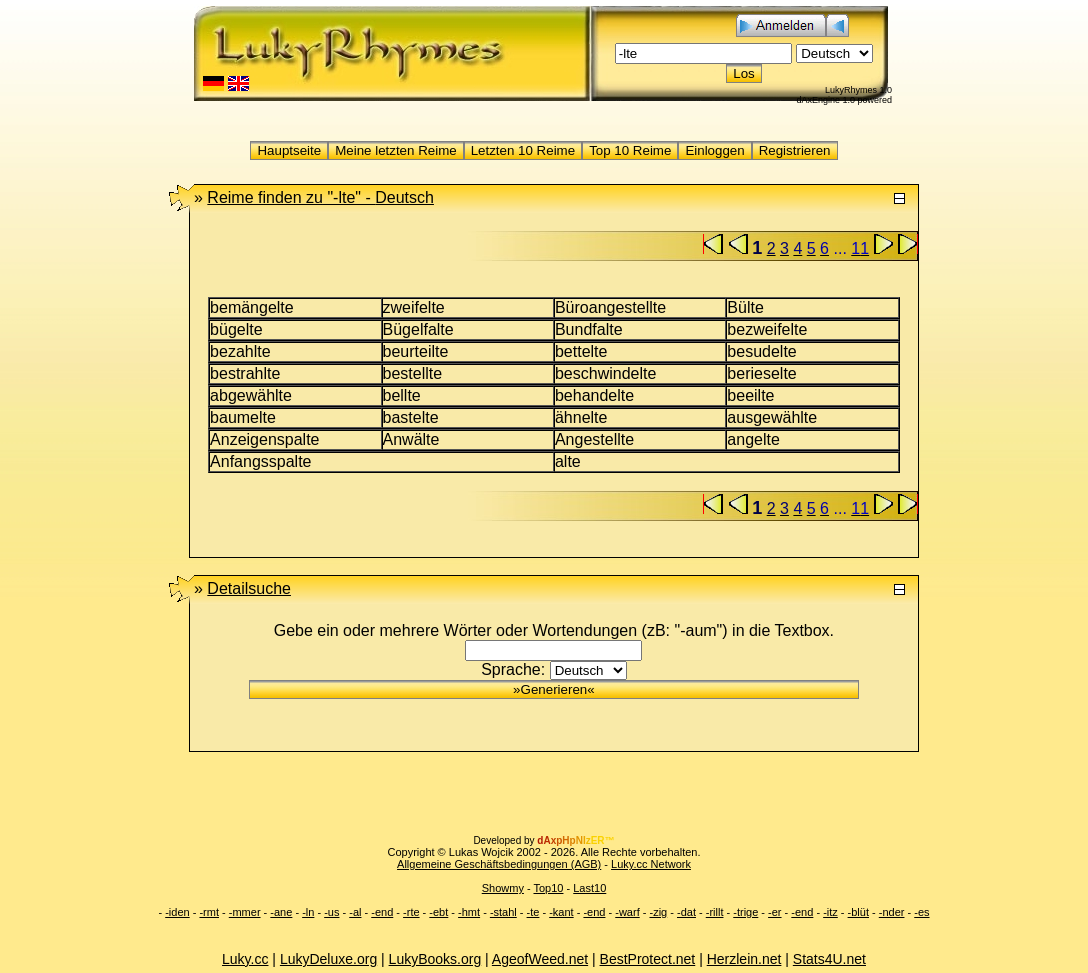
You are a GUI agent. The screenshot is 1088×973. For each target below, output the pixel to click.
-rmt (209, 912)
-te (533, 912)
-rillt (715, 912)
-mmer (245, 912)
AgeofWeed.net (540, 959)
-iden (177, 912)
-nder (892, 912)
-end (382, 912)
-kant (561, 912)
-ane (281, 912)
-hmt (469, 912)
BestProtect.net (648, 959)
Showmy (503, 888)
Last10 (589, 888)
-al (355, 912)
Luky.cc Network (651, 864)
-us (331, 912)
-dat (686, 912)
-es (921, 912)
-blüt (858, 912)
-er (774, 912)
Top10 (548, 888)
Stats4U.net (829, 959)
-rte (411, 912)
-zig (658, 912)
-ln (308, 912)
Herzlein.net (744, 959)
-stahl (503, 912)
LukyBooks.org (435, 959)
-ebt (438, 912)
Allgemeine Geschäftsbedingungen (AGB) (499, 864)
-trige (745, 912)
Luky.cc (245, 959)
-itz (830, 912)
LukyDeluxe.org (328, 959)
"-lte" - (320, 197)
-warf (627, 912)
